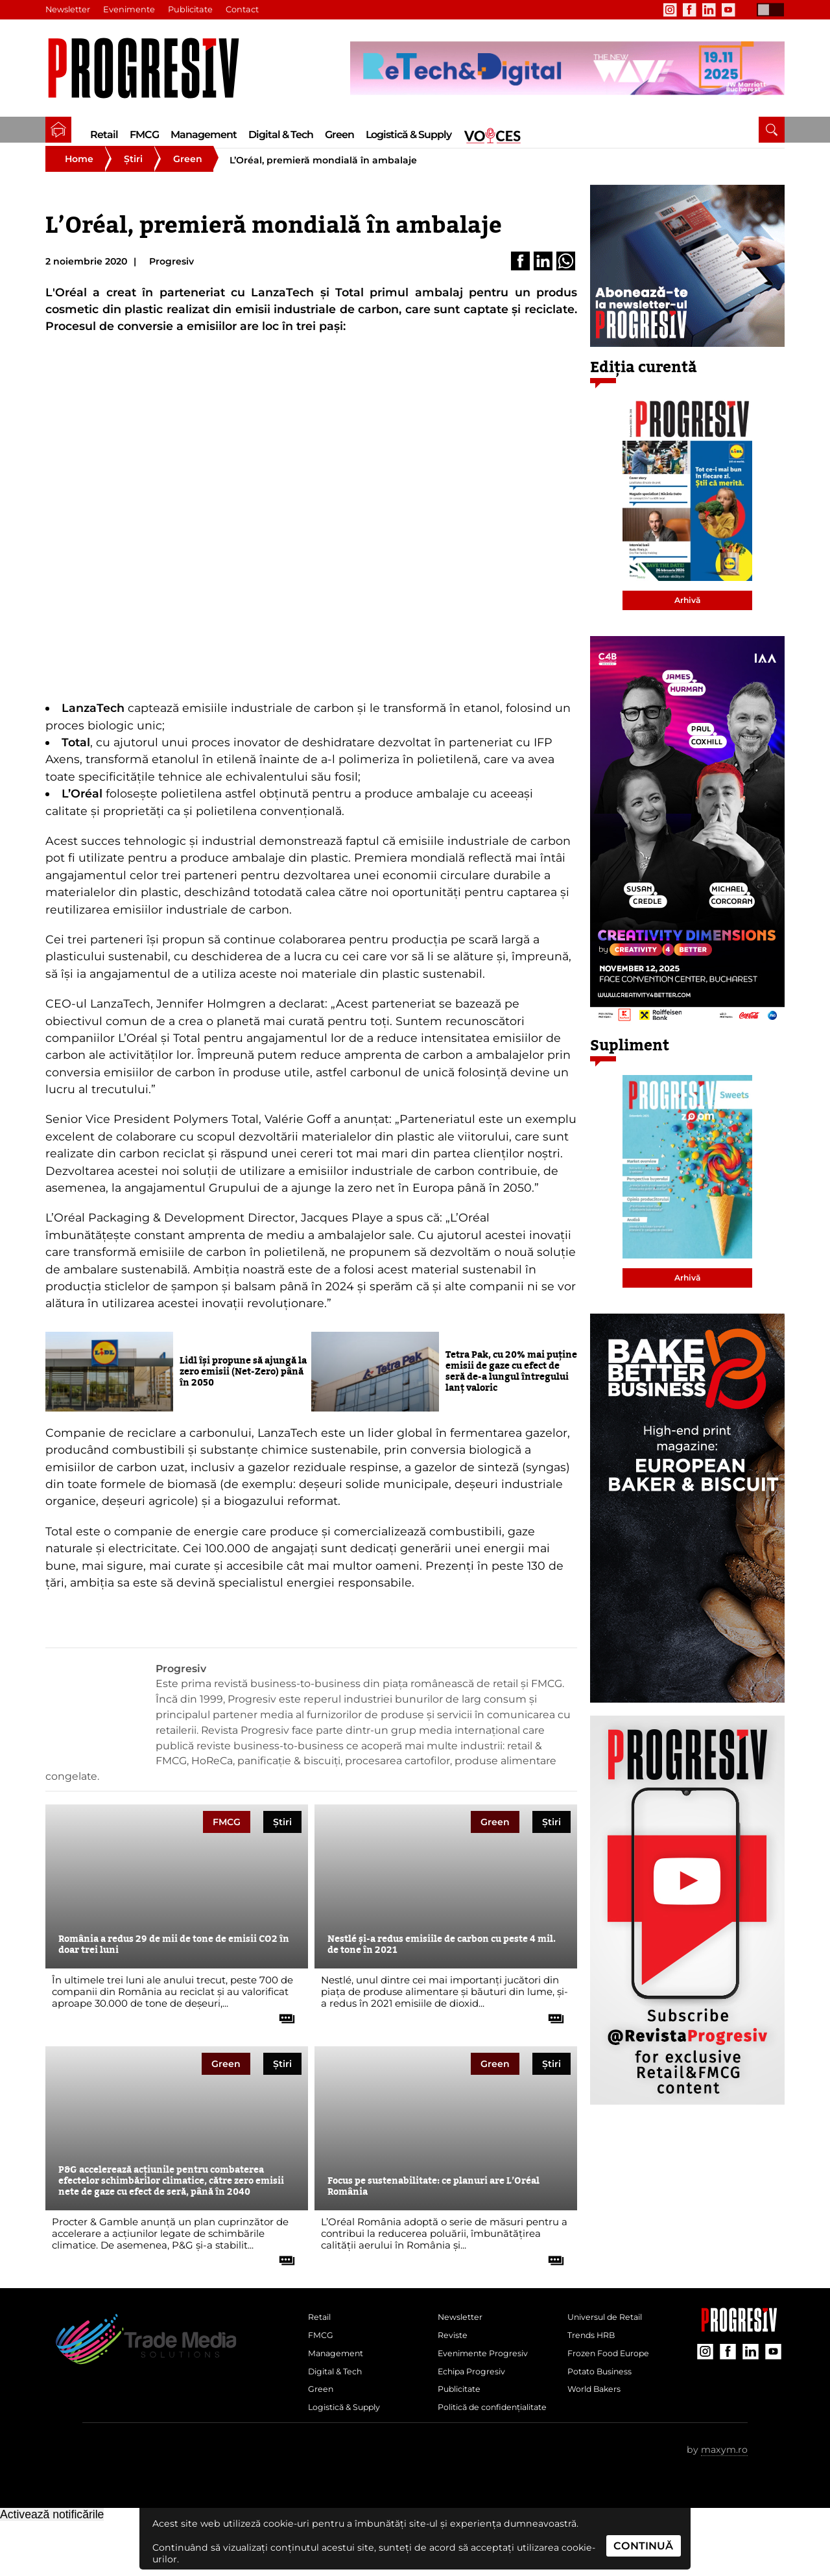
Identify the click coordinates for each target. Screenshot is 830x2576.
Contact (246, 10)
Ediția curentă (643, 383)
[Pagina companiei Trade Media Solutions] (739, 2343)
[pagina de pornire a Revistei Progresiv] (58, 130)
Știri (133, 175)
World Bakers (598, 2422)
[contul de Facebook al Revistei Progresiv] (689, 9)
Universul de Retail (611, 2336)
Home (79, 175)
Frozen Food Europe (615, 2379)
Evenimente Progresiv (490, 2379)
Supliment (629, 1061)
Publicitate (194, 10)
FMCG (144, 134)
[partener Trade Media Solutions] (567, 68)
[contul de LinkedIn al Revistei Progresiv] (708, 9)
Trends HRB (595, 2357)
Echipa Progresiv (477, 2400)
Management (204, 134)
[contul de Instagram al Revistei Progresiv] (670, 9)
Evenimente (131, 10)
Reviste (455, 2357)
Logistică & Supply (408, 134)
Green (339, 134)
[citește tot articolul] (282, 2030)
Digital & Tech (280, 134)
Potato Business (605, 2400)
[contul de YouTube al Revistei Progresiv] (728, 9)
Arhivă (687, 616)
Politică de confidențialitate (477, 2452)
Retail (104, 134)
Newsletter (68, 10)
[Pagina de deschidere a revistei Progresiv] (150, 68)
